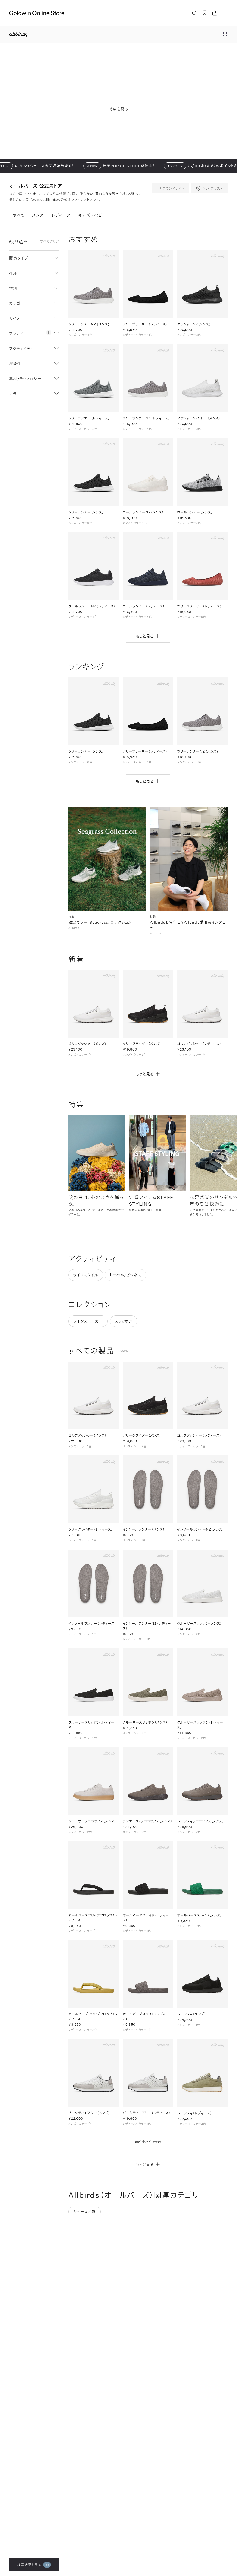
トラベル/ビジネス (125, 1274)
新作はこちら (118, 108)
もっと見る (148, 2164)
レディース (61, 215)
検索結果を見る (34, 2565)
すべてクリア (49, 241)
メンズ (38, 215)
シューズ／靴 (84, 2211)
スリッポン (123, 1321)
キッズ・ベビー (92, 215)
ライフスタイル (85, 1274)
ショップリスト (209, 188)
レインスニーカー (88, 1321)
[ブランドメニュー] (225, 34)
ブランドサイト (170, 188)
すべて (18, 218)
